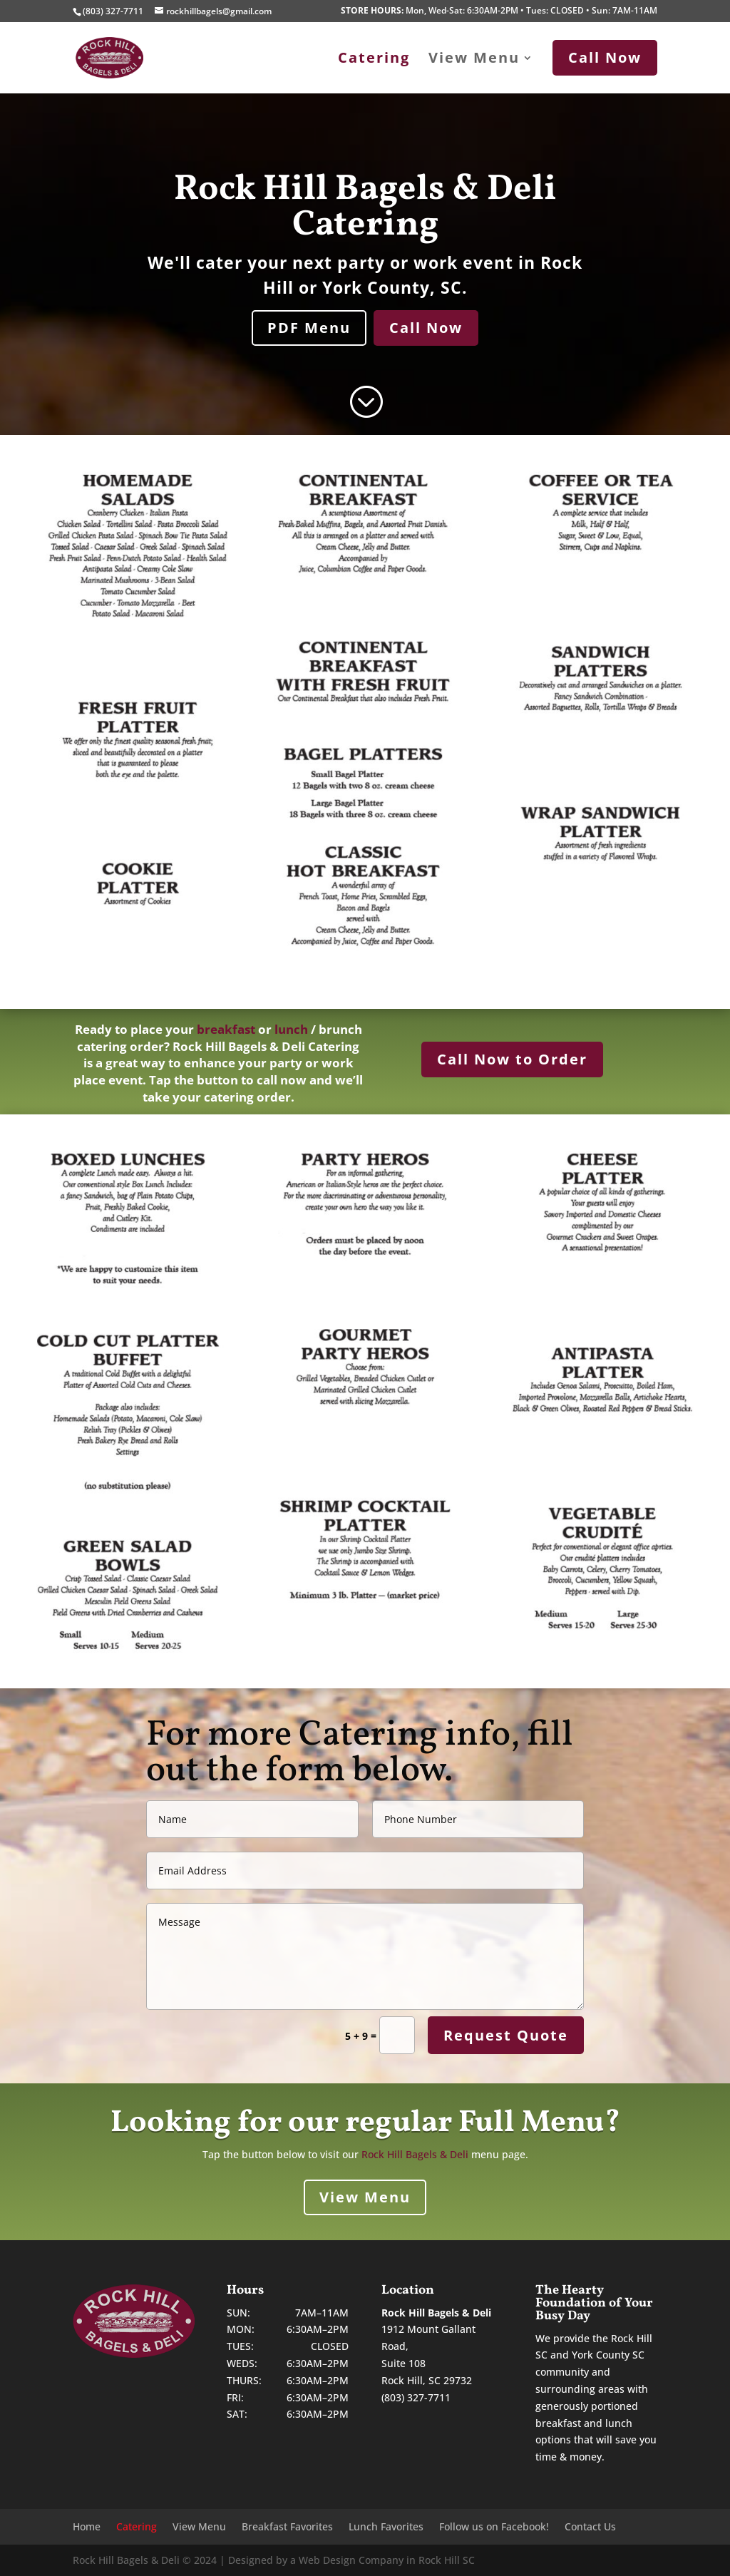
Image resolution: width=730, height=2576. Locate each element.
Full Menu (531, 2123)
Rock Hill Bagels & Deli (414, 2154)
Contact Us (590, 2527)
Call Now (426, 327)
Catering (374, 60)
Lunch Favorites (386, 2527)
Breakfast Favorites (287, 2527)
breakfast (226, 1029)
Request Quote (505, 2035)
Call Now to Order (512, 1059)
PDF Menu (309, 327)
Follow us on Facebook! (494, 2527)
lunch (291, 1029)
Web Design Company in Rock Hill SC (387, 2560)
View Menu (474, 60)
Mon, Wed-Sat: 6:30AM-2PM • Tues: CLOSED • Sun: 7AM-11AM (499, 11)
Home (87, 2527)
